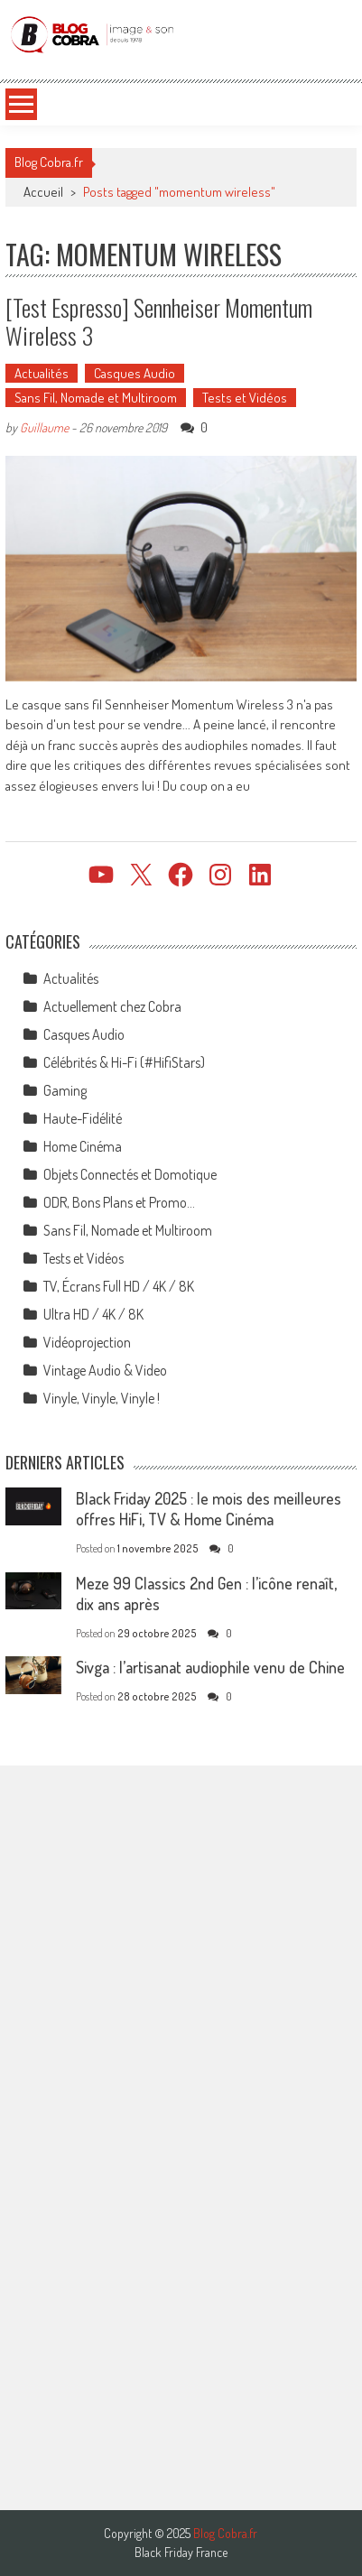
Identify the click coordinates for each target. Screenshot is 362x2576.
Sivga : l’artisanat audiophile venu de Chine (210, 1667)
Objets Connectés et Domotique (130, 1174)
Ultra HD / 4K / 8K (93, 1314)
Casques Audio (134, 373)
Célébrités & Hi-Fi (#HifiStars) (124, 1062)
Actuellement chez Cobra (112, 1006)
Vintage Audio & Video (105, 1370)
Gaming (65, 1090)
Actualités (41, 373)
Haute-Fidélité (82, 1118)
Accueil (43, 191)
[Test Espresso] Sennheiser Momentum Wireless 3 (158, 321)
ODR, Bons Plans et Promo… (119, 1202)
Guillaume (44, 427)
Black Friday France (181, 2552)
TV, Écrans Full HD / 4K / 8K (118, 1286)
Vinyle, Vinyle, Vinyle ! (101, 1398)
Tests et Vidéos (244, 397)
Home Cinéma (82, 1146)
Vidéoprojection (87, 1342)
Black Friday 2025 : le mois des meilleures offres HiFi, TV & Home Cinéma (208, 1508)
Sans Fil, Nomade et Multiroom (95, 397)
